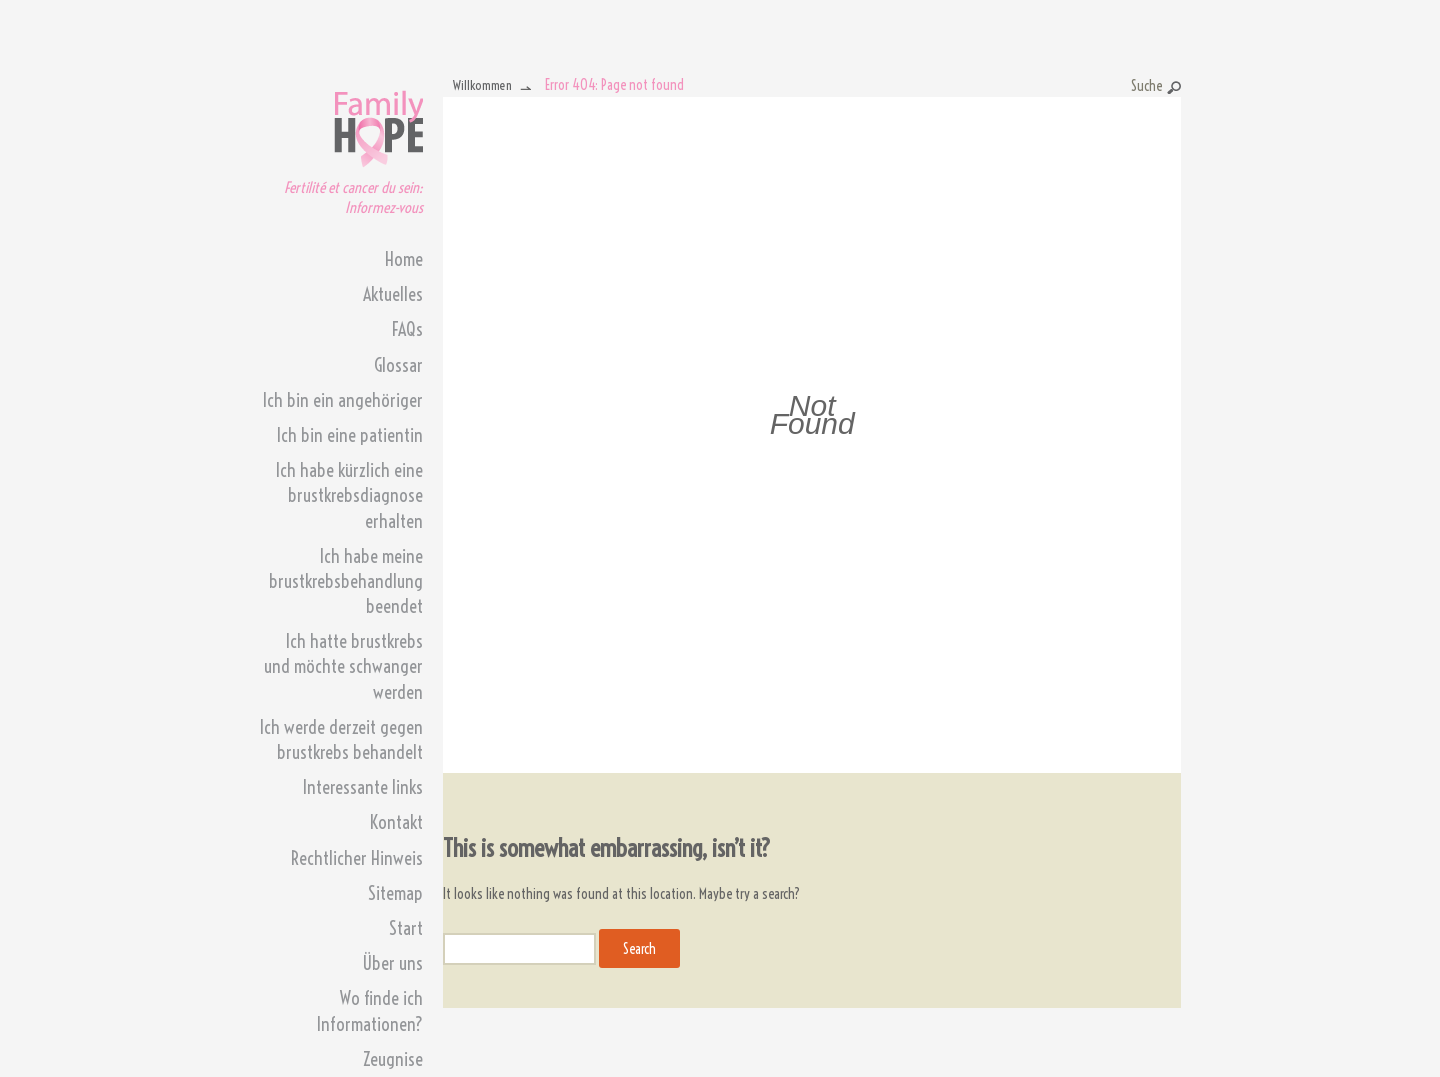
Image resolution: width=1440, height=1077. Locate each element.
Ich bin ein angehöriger (343, 400)
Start (406, 928)
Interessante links (363, 787)
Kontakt (396, 822)
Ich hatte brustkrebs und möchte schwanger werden (343, 666)
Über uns (392, 963)
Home (404, 259)
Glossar (398, 365)
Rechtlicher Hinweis (357, 858)
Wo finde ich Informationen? (370, 1011)
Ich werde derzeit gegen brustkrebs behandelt (341, 740)
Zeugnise (393, 1059)
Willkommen (482, 85)
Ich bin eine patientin (350, 435)
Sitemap (395, 893)
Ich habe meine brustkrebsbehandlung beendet (346, 581)
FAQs (407, 329)
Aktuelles (393, 294)
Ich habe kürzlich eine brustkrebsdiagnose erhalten (349, 495)
